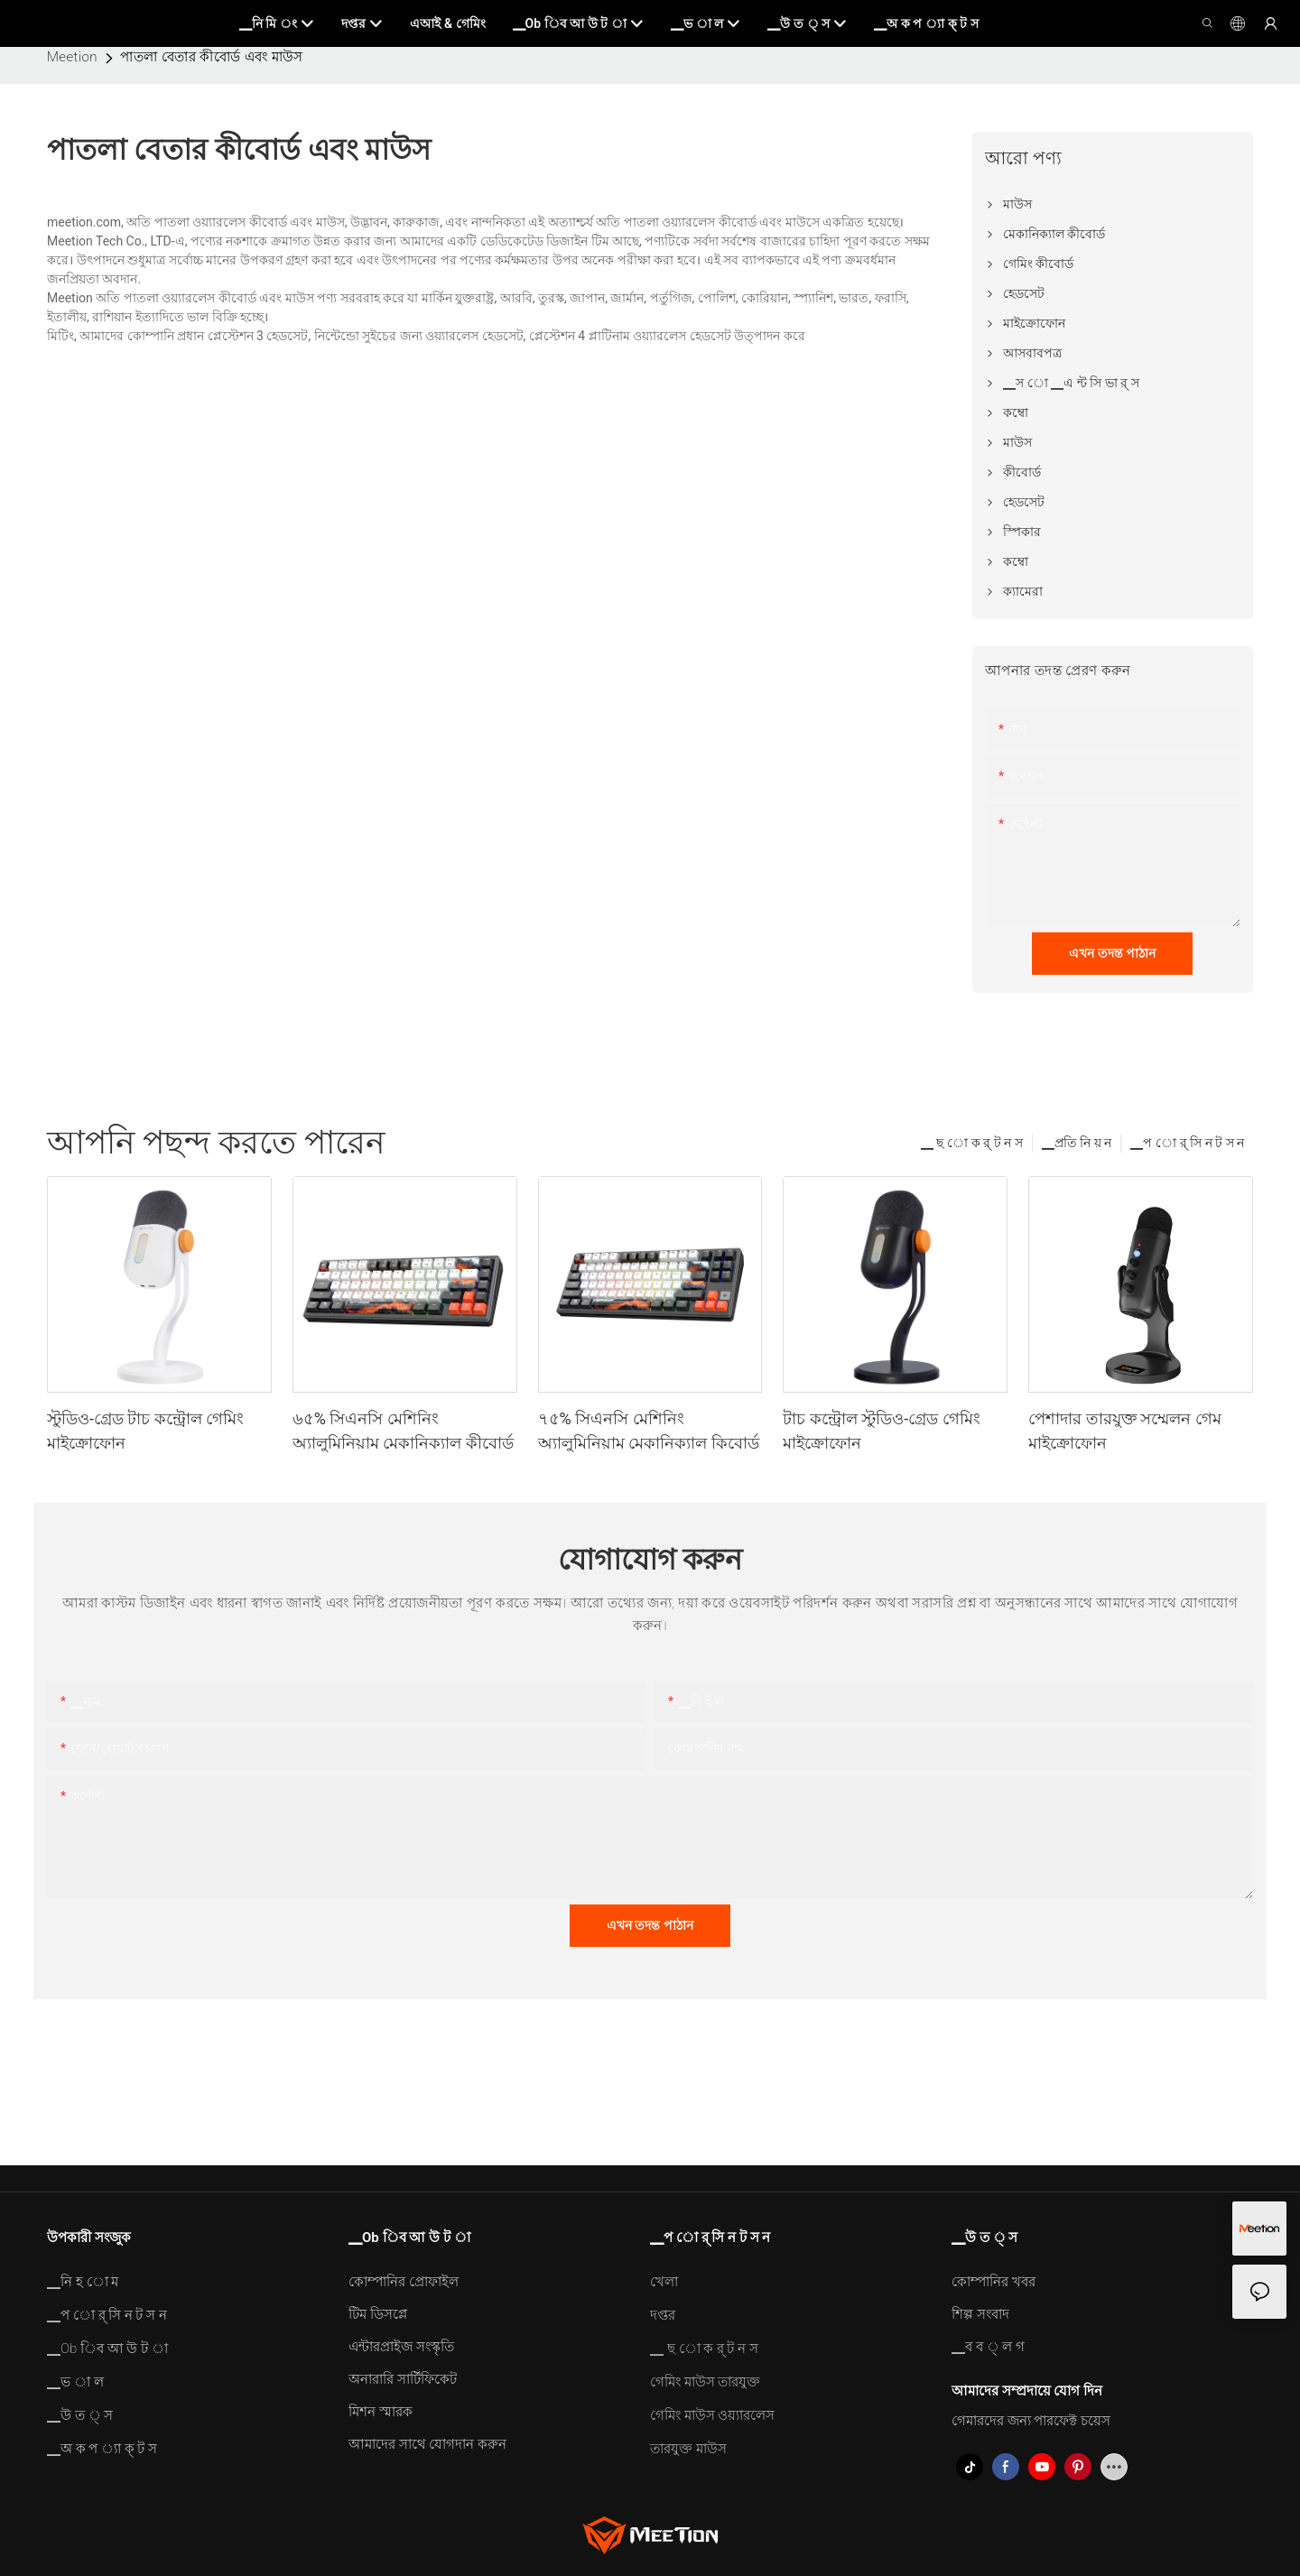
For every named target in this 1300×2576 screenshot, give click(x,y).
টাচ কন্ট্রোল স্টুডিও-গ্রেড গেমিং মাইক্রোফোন (881, 1430)
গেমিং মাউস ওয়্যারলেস (712, 2415)
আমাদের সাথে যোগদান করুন (427, 2444)
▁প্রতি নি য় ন (1076, 1142)
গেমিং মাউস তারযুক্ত (705, 2382)
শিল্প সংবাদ (980, 2314)
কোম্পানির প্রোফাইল (403, 2282)
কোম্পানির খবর (993, 2282)
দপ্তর (662, 2315)
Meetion (72, 57)
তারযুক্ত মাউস (688, 2449)
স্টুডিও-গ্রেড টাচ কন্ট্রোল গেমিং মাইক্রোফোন (145, 1430)
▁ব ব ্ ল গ (988, 2347)
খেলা (664, 2282)
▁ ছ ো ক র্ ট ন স (972, 1142)
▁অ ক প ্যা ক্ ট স (102, 2449)
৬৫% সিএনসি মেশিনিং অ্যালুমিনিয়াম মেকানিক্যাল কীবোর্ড (403, 1430)
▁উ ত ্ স (80, 2415)
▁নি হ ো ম (82, 2282)
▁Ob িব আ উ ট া (107, 2348)
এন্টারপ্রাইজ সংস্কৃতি (401, 2347)
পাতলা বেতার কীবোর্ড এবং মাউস (211, 57)
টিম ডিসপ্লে (377, 2314)
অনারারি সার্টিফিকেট (402, 2379)
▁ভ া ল (75, 2382)
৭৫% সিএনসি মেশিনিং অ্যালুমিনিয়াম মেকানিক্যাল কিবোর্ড (648, 1430)
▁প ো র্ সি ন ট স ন (1187, 1142)
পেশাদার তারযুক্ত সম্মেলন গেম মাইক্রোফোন (1124, 1430)
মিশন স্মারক (380, 2412)
